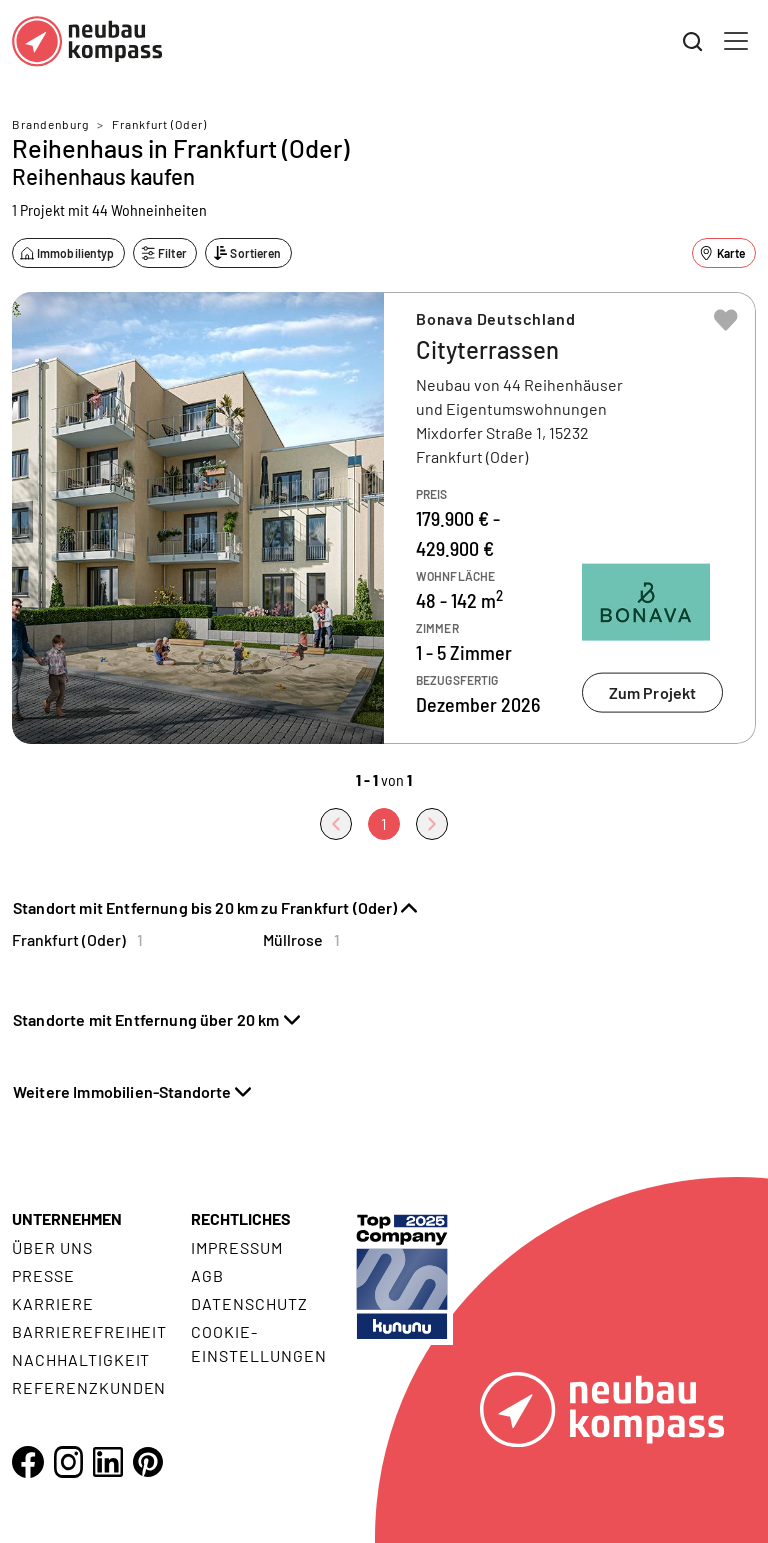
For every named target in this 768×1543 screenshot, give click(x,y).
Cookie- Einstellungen (258, 1343)
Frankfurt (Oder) (159, 124)
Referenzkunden (89, 1387)
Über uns (52, 1247)
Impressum (237, 1247)
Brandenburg (50, 124)
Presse (43, 1275)
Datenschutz (249, 1303)
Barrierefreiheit (89, 1331)
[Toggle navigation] (736, 41)
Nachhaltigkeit (81, 1359)
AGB (207, 1275)
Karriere (53, 1303)
